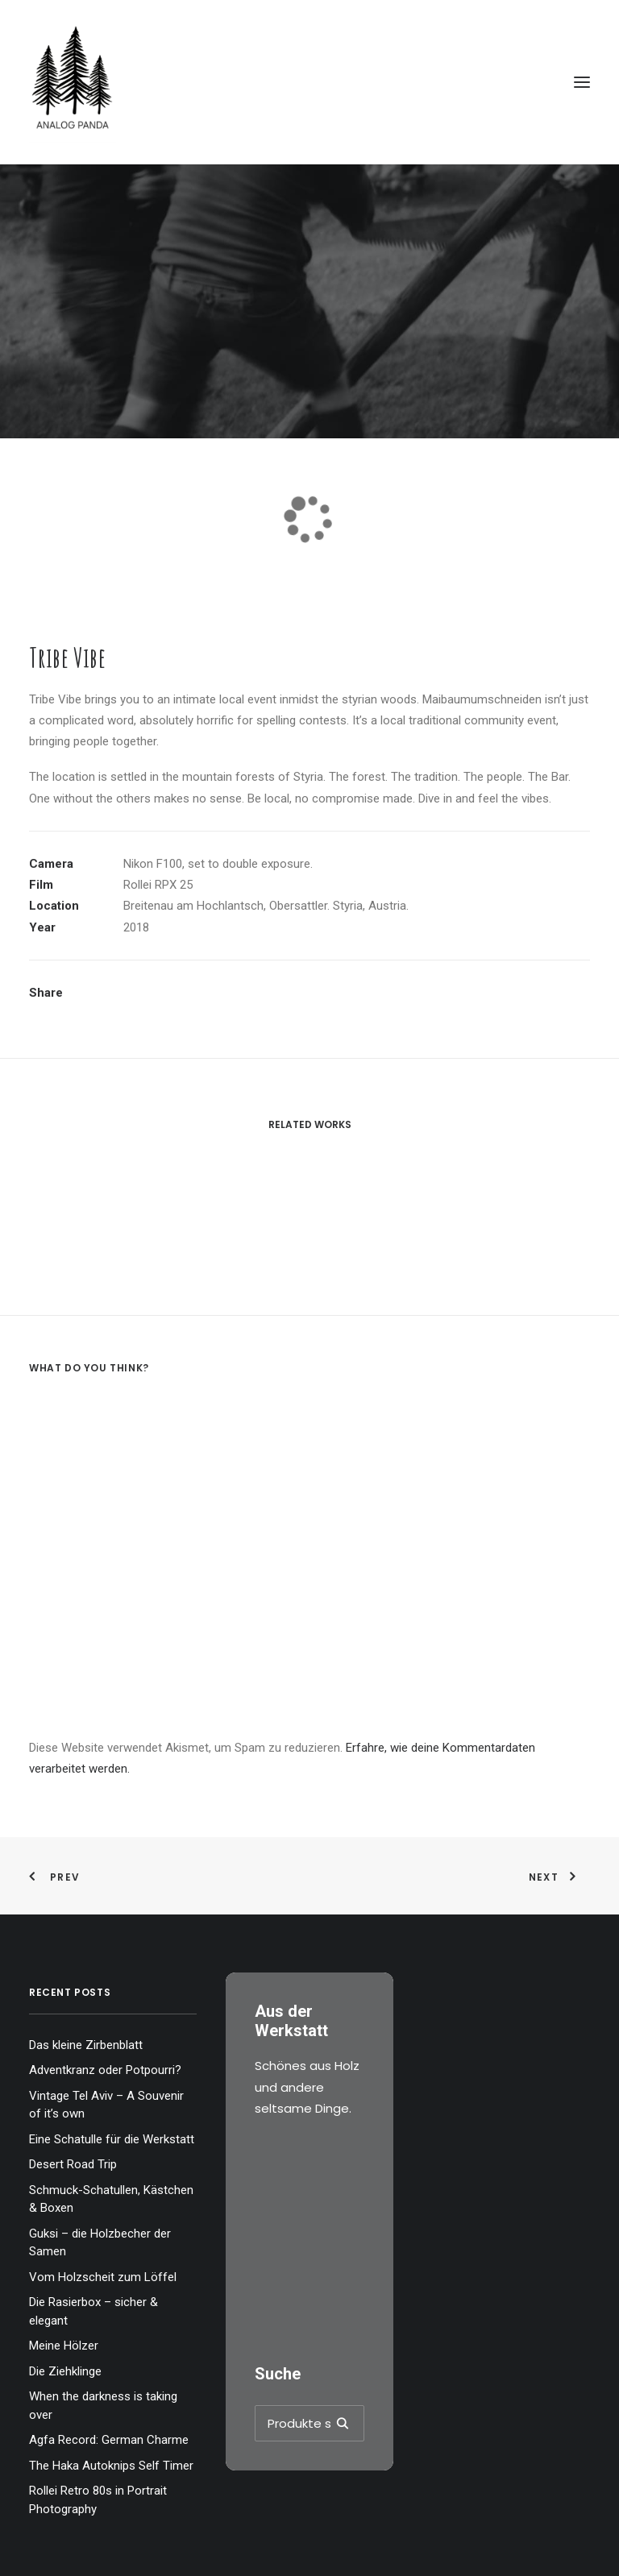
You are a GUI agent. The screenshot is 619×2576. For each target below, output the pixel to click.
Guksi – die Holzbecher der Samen (100, 2242)
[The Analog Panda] (309, 82)
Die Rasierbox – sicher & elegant (93, 2311)
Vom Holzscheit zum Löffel (103, 2277)
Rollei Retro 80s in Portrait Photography (98, 2499)
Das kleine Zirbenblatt (86, 2045)
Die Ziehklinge (65, 2371)
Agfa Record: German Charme (109, 2440)
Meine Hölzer (63, 2345)
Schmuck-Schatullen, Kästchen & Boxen (111, 2199)
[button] (582, 82)
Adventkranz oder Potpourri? (105, 2070)
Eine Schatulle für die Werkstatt (111, 2139)
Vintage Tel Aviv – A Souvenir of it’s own (106, 2105)
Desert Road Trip (73, 2164)
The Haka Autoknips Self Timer (111, 2465)
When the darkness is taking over (103, 2405)
